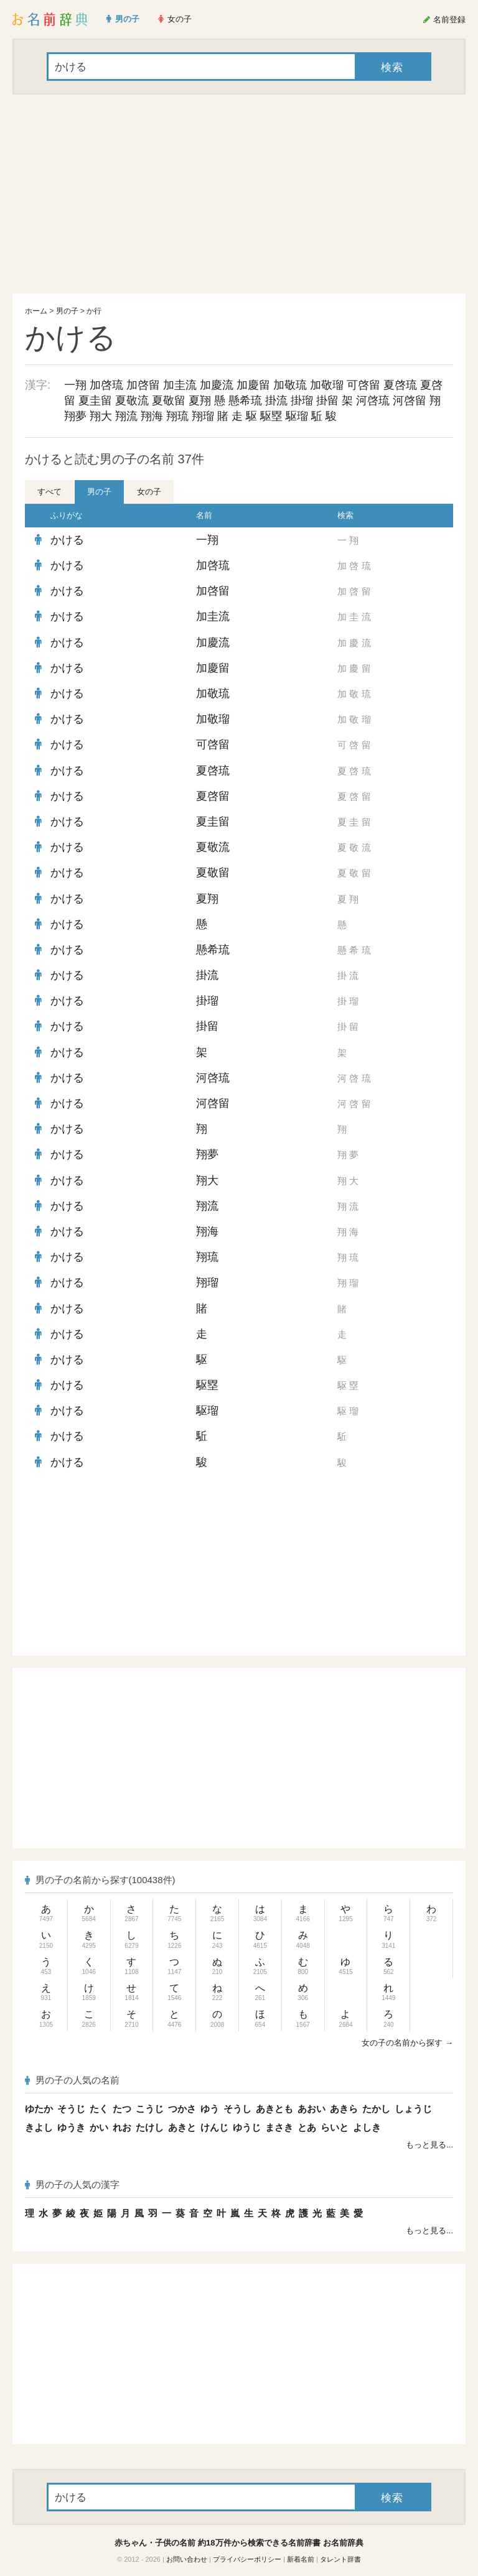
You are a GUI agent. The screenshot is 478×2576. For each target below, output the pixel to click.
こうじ (150, 2108)
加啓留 (143, 385)
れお (122, 2127)
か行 (94, 311)
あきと (182, 2127)
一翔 (75, 385)
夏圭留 (95, 400)
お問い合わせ (186, 2559)
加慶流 (216, 385)
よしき (367, 2127)
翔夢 (75, 416)
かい (99, 2127)
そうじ (71, 2108)
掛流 (276, 400)
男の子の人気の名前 (72, 2080)
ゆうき (71, 2127)
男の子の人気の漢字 (72, 2184)
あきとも (274, 2108)
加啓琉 (106, 385)
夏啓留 (213, 796)
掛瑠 (302, 400)
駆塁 (271, 416)
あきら (344, 2108)
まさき (279, 2127)
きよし (39, 2127)
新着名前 (300, 2559)
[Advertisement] (239, 194)
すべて (49, 491)
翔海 (152, 416)
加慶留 (253, 385)
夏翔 (200, 400)
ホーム (36, 311)
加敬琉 (290, 385)
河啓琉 (373, 400)
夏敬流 (132, 400)
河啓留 (409, 400)
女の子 (149, 491)
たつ (122, 2108)
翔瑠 (203, 416)
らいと (335, 2127)
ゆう (209, 2108)
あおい (312, 2108)
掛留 (327, 400)
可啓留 (363, 385)
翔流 (126, 416)
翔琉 (177, 416)
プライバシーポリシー (247, 2559)
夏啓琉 (400, 385)
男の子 (67, 311)
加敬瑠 (327, 385)
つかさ (182, 2108)
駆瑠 (297, 416)
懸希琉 (245, 400)
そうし (237, 2108)
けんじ (214, 2127)
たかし (376, 2108)
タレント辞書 (340, 2559)
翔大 (101, 416)
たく (99, 2108)
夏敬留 (168, 400)
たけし (150, 2127)
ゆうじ (247, 2127)
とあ (307, 2127)
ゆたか (39, 2108)
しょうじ (413, 2108)
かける (67, 540)
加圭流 (180, 385)
